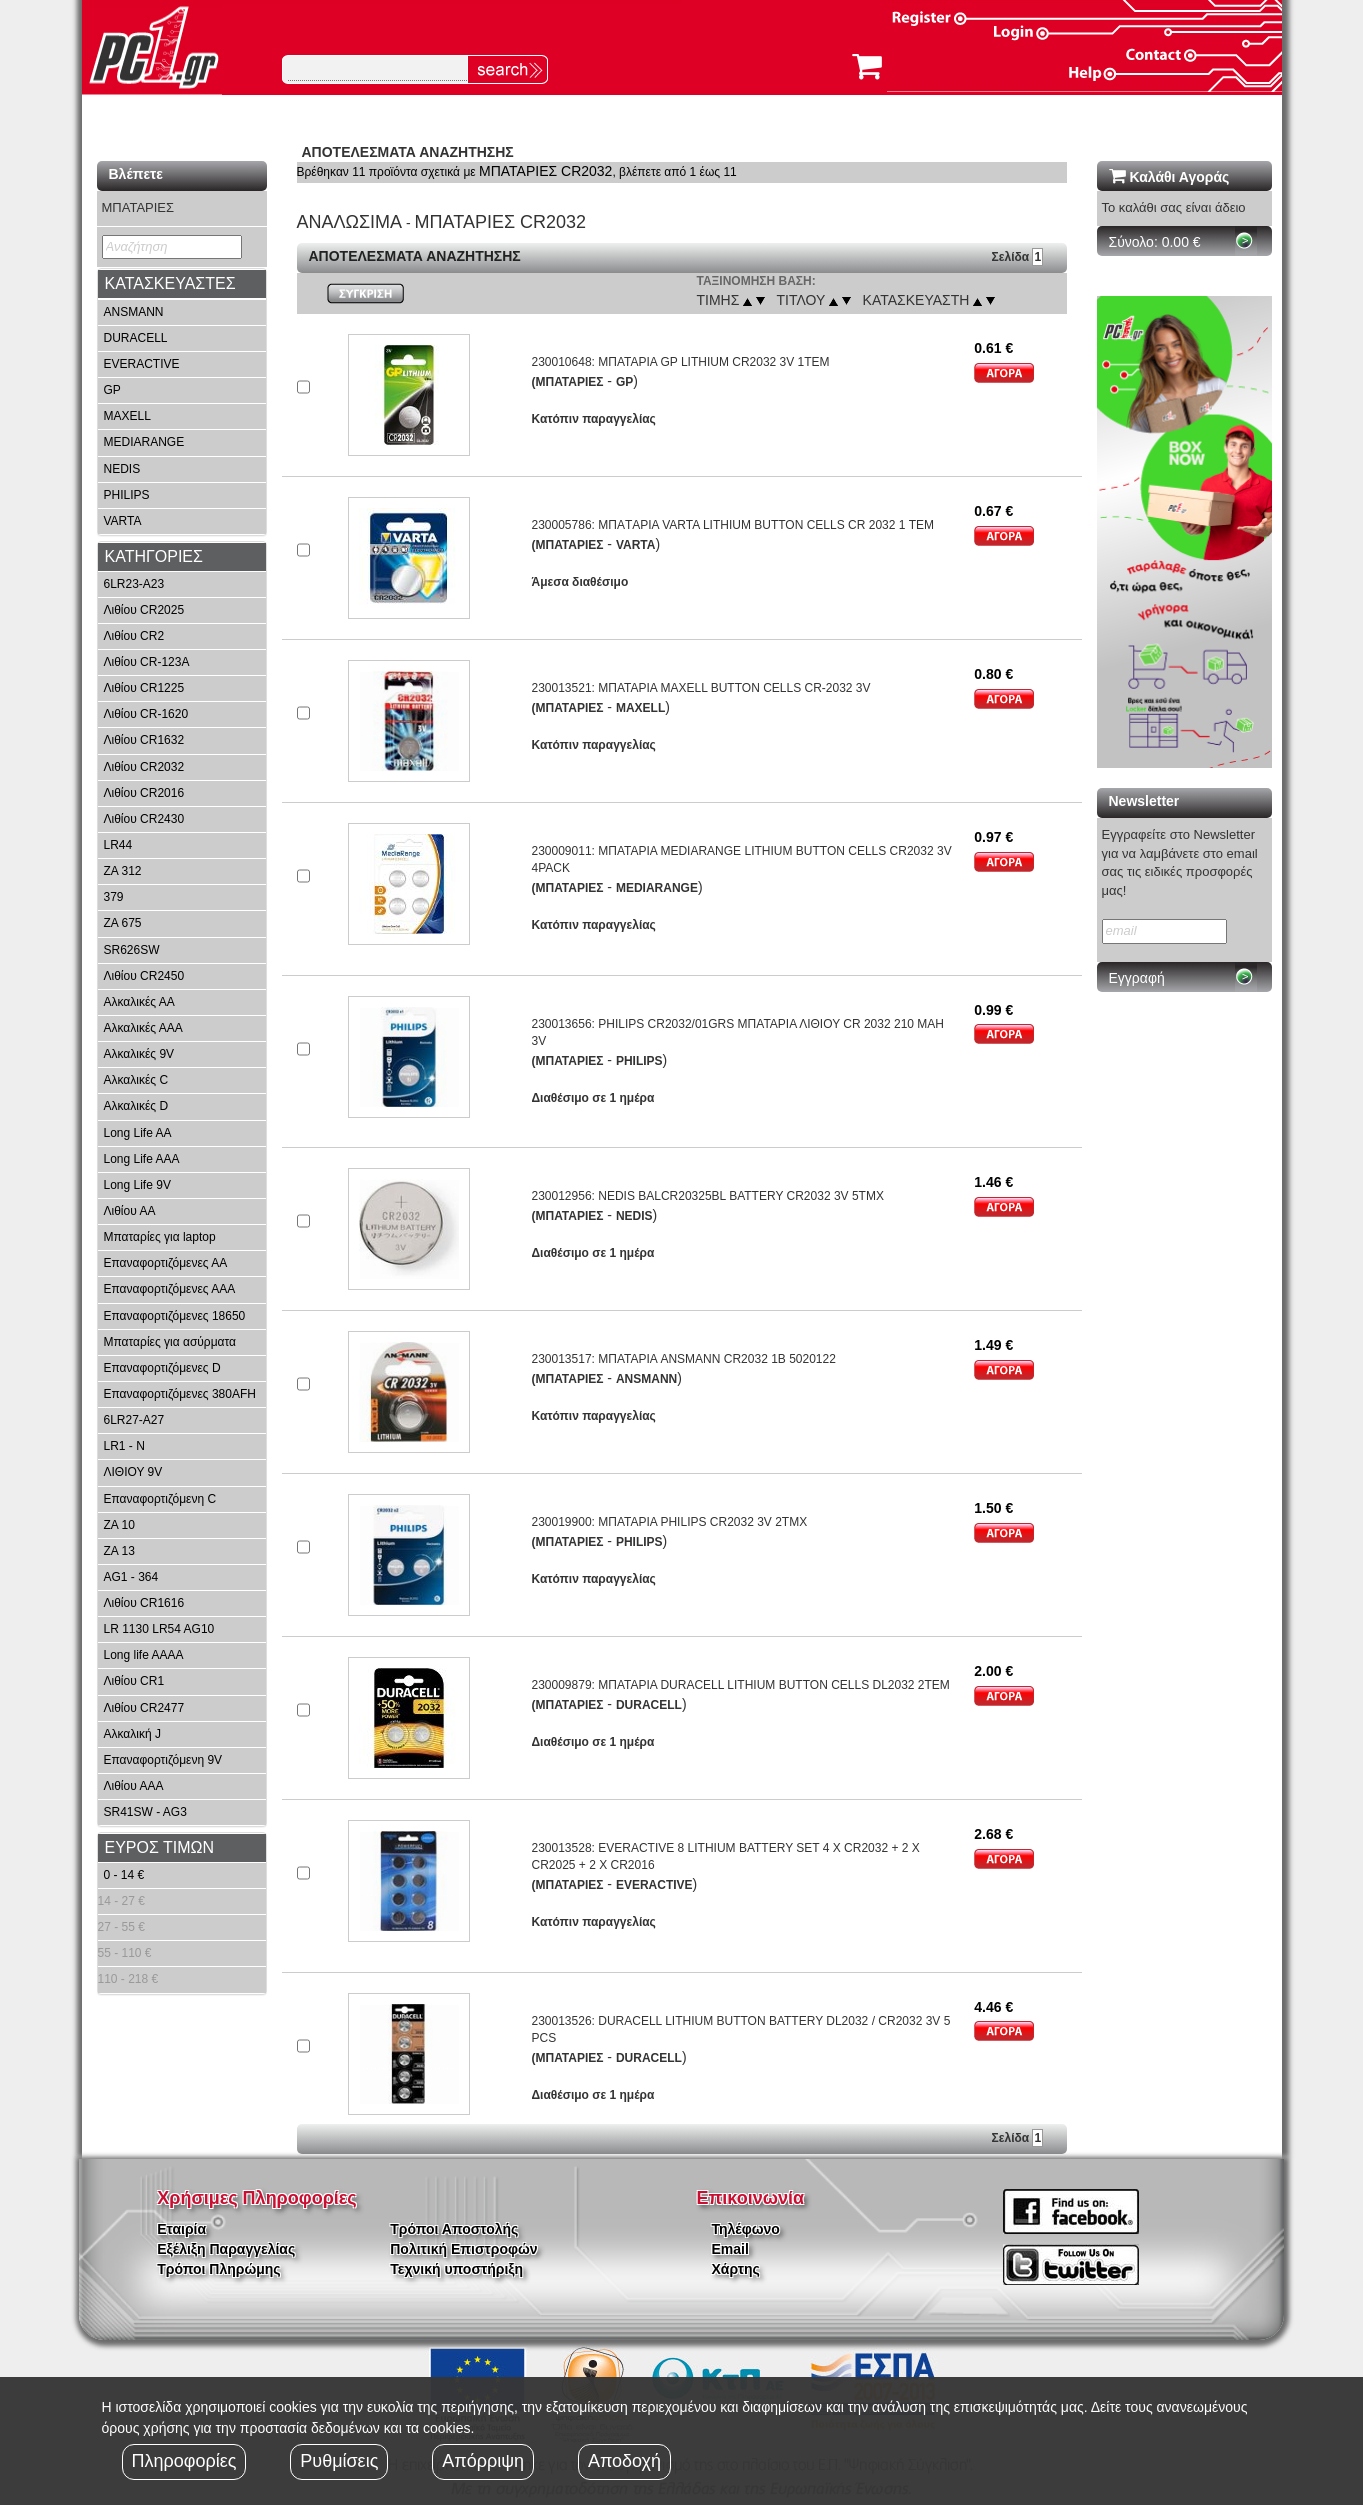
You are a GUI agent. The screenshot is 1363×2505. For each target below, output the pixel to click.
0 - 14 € (124, 1875)
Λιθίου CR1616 (144, 1603)
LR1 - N (124, 1446)
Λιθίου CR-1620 (146, 714)
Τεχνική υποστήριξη (456, 2269)
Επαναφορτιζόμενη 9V (163, 1760)
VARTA (123, 521)
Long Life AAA (142, 1159)
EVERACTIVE (142, 364)
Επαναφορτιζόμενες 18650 (175, 1316)
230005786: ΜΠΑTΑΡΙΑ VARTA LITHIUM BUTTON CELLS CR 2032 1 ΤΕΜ (732, 525)
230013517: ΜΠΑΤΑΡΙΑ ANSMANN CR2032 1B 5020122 (683, 1359)
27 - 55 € (121, 1927)
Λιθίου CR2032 (144, 767)
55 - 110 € (125, 1953)
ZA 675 (123, 923)
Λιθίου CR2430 (144, 819)
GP (112, 390)
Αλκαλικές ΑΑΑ (143, 1028)
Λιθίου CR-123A (147, 662)
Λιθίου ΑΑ (130, 1211)
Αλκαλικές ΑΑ (139, 1002)
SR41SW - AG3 (145, 1812)
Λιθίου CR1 (134, 1681)
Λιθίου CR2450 (144, 976)
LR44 (118, 845)
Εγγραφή (1137, 978)
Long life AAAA (144, 1655)
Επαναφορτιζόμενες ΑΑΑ (170, 1289)
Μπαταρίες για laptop (160, 1237)
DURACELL (136, 338)
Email (730, 2249)
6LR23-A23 (134, 584)
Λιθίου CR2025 (144, 610)
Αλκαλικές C (136, 1080)
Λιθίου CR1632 (144, 740)
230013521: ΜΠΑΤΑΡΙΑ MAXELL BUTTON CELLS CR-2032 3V (700, 688)
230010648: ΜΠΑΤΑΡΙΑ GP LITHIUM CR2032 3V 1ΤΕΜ (680, 362)
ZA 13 (119, 1551)
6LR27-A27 (134, 1420)
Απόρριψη (483, 2461)
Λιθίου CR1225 (144, 688)
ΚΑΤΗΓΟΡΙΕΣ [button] (154, 556)
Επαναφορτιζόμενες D (162, 1368)
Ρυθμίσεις (339, 2461)
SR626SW (132, 950)
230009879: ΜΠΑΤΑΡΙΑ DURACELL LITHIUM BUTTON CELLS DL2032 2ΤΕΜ (740, 1685)
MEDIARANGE (144, 442)
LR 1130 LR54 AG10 (159, 1629)
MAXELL (127, 416)
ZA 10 (119, 1525)
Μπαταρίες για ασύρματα (170, 1342)
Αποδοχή (624, 2461)
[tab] (182, 284)
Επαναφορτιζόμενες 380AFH (180, 1394)
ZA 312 (123, 871)
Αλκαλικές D (136, 1106)
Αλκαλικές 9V (139, 1054)
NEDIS (122, 469)
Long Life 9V (137, 1185)
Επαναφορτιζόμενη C (160, 1499)
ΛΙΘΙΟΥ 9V (133, 1472)
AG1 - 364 (131, 1577)
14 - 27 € (121, 1901)
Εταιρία (181, 2229)
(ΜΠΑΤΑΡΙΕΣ (567, 382)
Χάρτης (736, 2269)
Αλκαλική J (132, 1734)
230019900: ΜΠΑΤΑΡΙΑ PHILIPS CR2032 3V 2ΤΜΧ (669, 1522)
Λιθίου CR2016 (144, 793)
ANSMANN (134, 312)
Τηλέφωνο (746, 2229)
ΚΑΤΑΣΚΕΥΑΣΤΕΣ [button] (170, 283)
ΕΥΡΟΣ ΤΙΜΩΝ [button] (160, 1847)
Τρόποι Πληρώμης (218, 2269)
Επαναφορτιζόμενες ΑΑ (166, 1263)
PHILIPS (127, 495)
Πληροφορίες (184, 2461)
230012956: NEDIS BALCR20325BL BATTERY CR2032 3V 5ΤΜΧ (707, 1196)
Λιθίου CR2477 (144, 1708)
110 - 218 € (128, 1979)
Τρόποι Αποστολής (454, 2229)
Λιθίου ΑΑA (134, 1786)
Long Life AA (138, 1133)
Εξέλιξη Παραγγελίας (226, 2249)
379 (114, 897)
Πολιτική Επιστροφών (463, 2249)
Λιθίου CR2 (134, 636)
